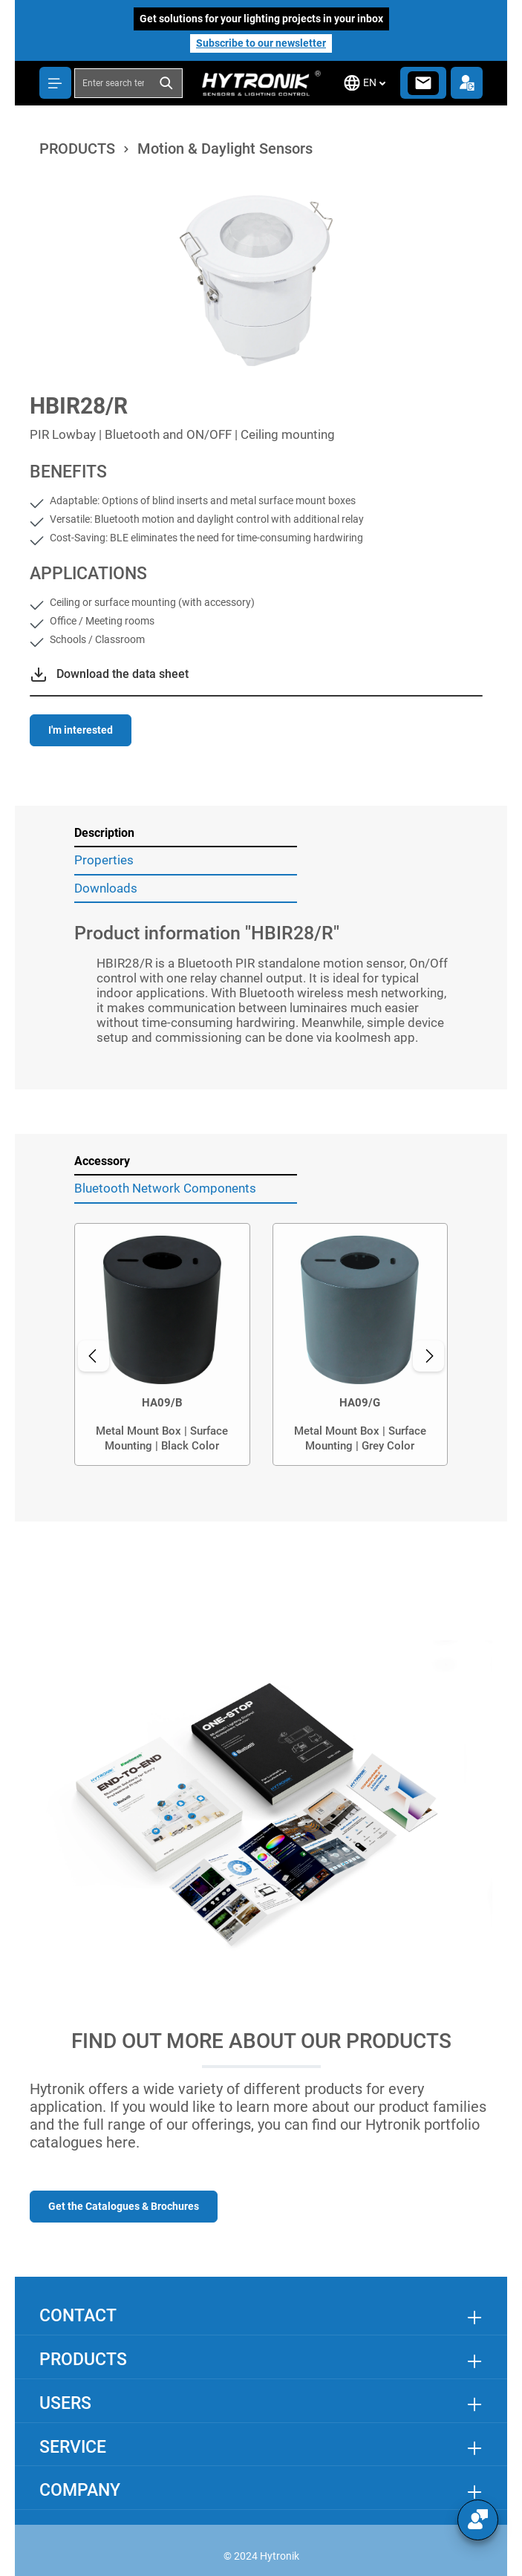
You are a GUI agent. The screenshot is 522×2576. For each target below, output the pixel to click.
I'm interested (80, 730)
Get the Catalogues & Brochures (123, 2206)
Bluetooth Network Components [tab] (165, 1188)
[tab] (185, 834)
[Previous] (93, 1356)
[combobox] (112, 83)
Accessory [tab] (102, 1161)
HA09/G (359, 1402)
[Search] (167, 83)
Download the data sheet (122, 674)
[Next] (428, 1356)
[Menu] (55, 83)
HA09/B (162, 1402)
